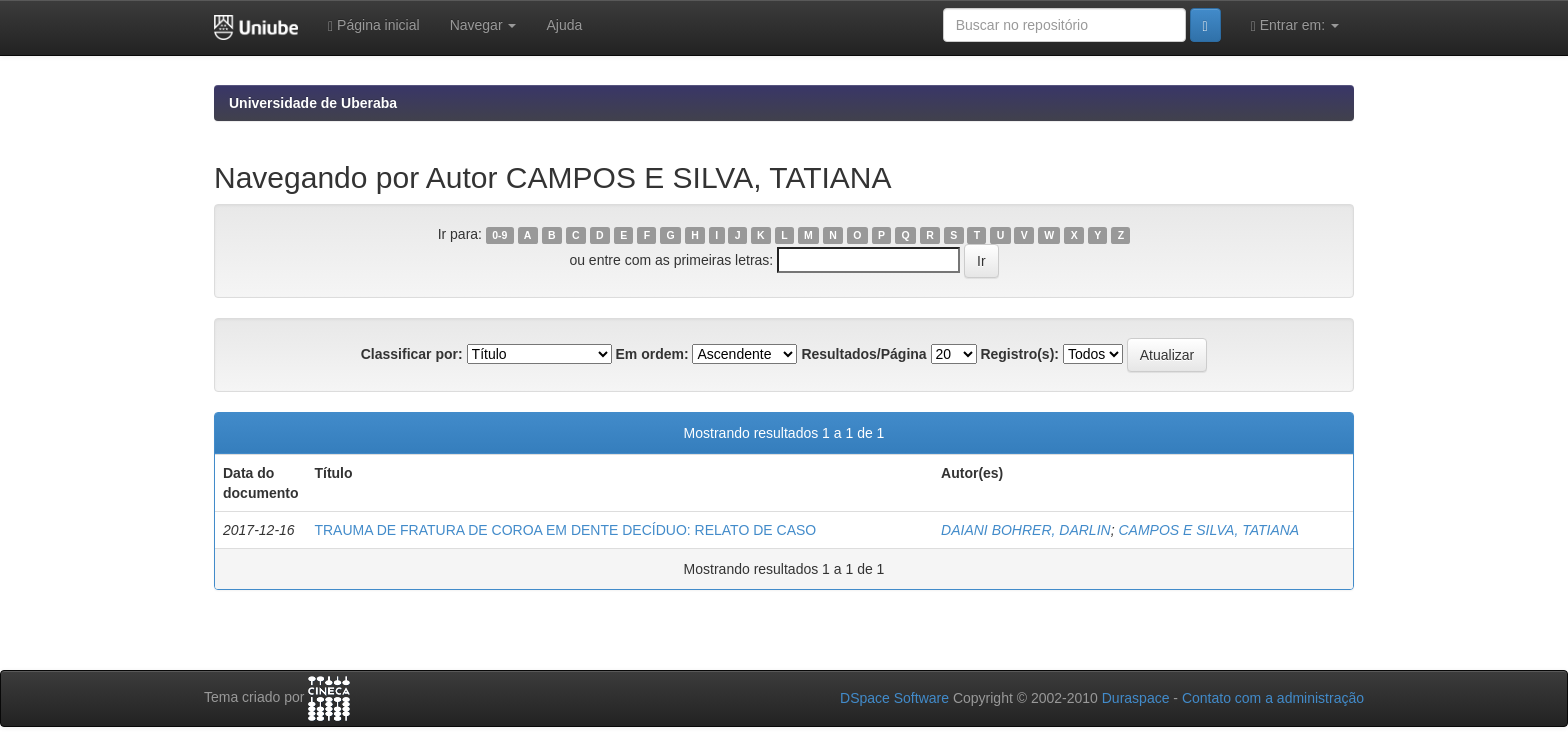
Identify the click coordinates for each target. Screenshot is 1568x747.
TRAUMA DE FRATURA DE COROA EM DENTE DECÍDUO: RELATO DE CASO (565, 530)
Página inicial (374, 25)
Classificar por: (412, 354)
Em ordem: (651, 354)
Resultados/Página (863, 354)
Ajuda (564, 25)
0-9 (499, 235)
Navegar (483, 25)
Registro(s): (1019, 354)
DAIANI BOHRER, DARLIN (1026, 530)
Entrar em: (1295, 25)
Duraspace (1136, 698)
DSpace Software (894, 698)
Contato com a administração (1273, 698)
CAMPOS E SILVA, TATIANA (1208, 530)
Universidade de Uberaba (313, 103)
